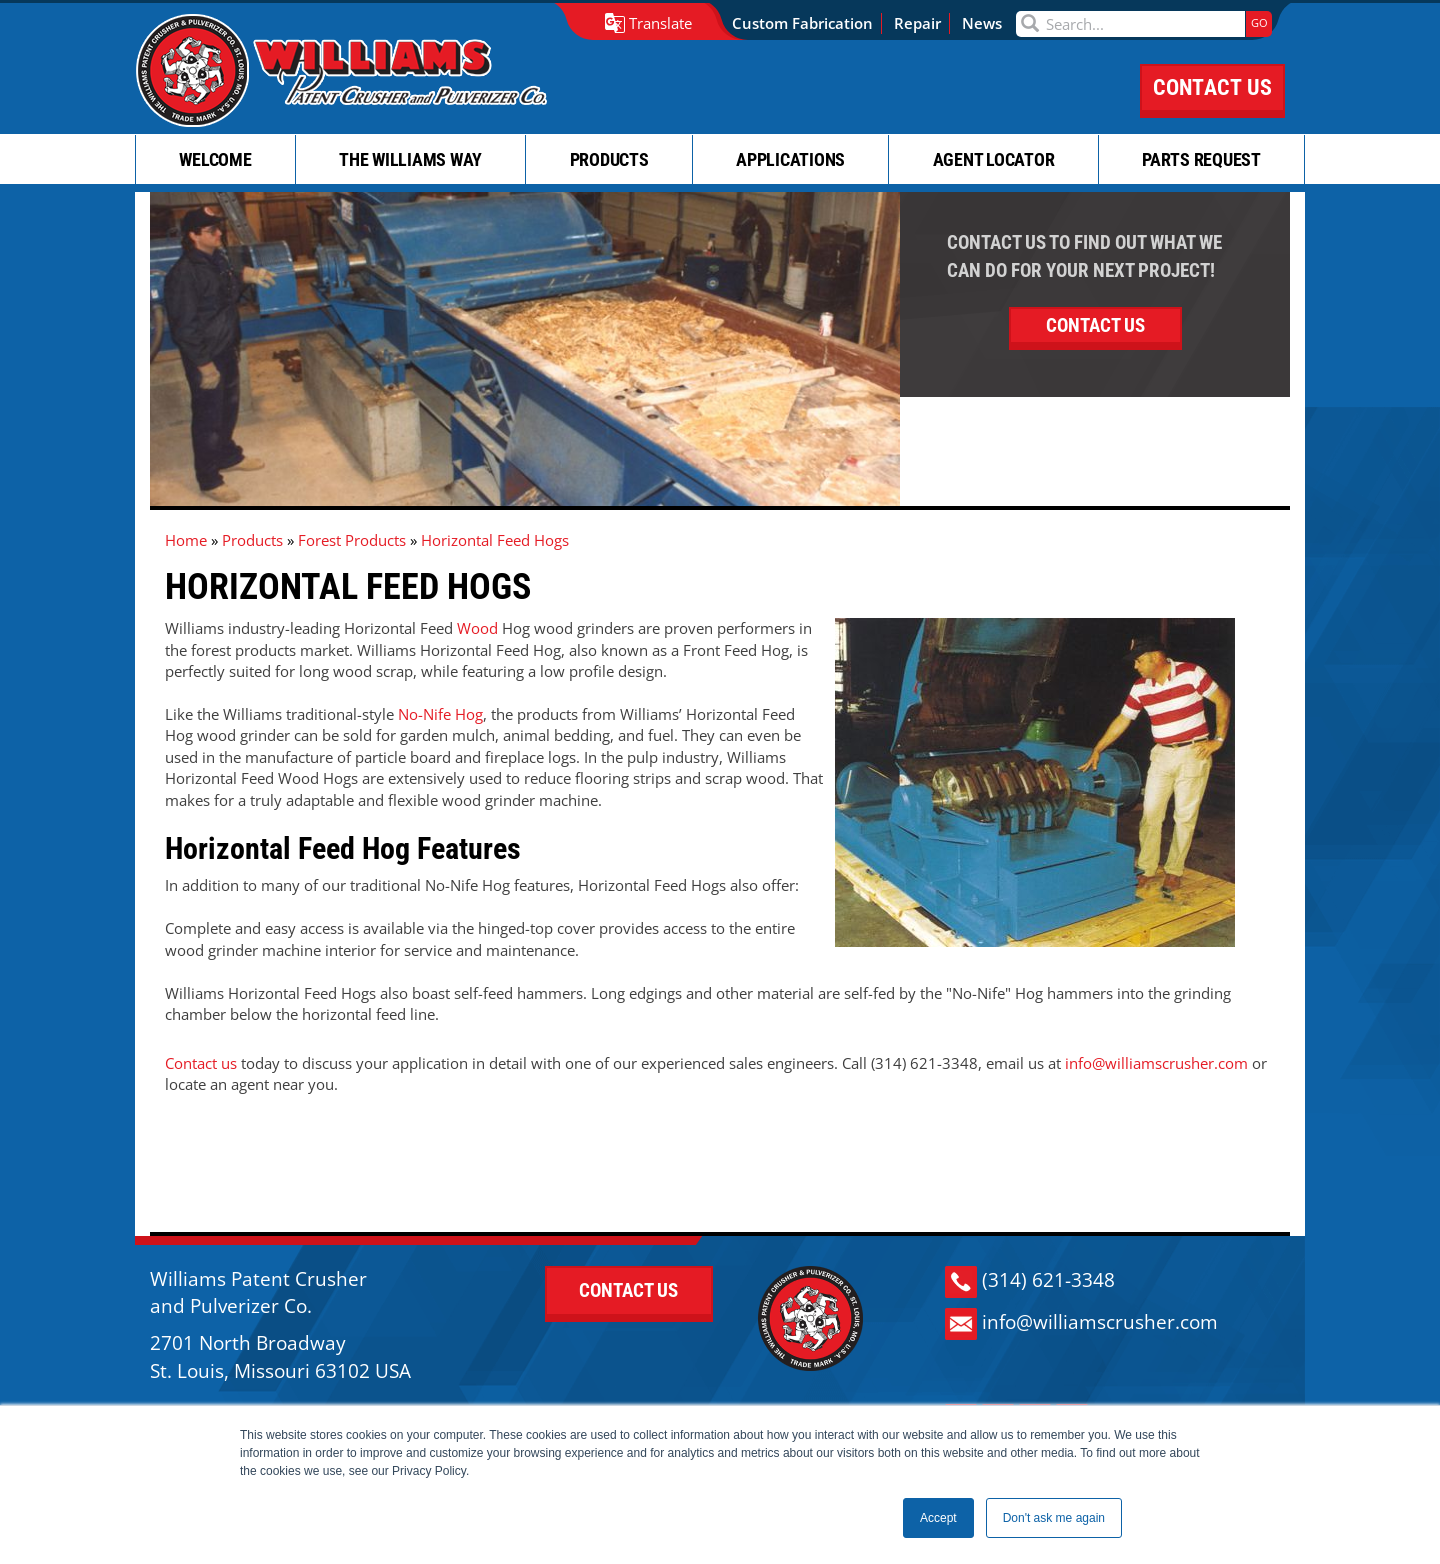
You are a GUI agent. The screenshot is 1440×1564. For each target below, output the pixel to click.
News (982, 23)
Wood (477, 628)
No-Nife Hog (440, 714)
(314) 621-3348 (1030, 1282)
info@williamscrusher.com (1156, 1063)
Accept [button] (938, 1518)
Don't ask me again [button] (1054, 1518)
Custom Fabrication (802, 23)
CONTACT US (1212, 87)
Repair (917, 23)
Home (186, 540)
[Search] (1130, 24)
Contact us (201, 1063)
